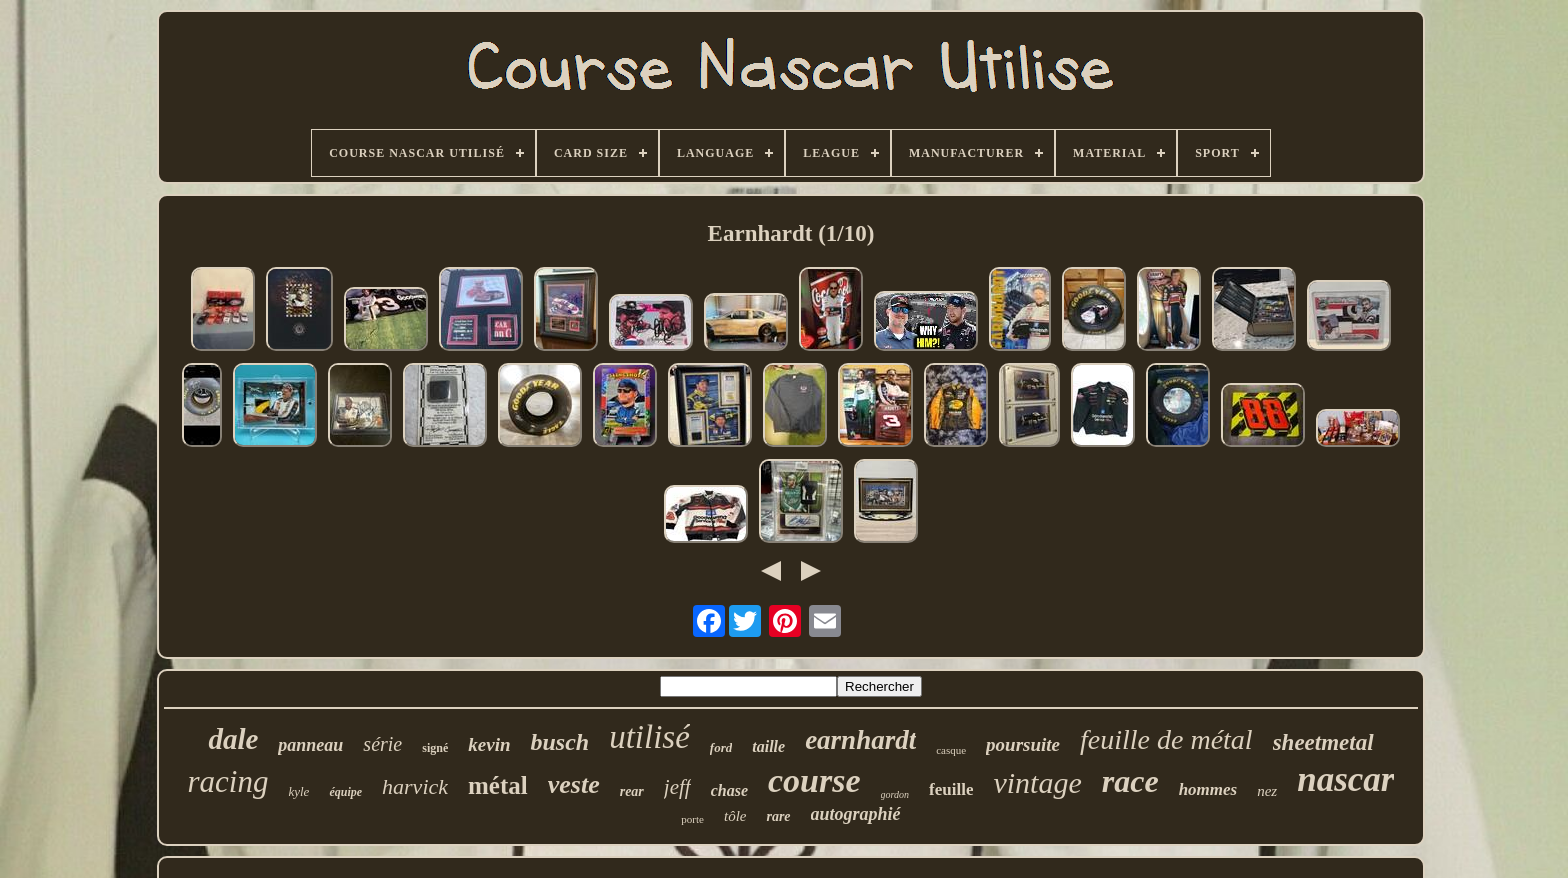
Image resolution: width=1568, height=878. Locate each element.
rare (778, 816)
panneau (310, 745)
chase (729, 790)
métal (498, 785)
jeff (677, 787)
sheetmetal (1323, 742)
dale (233, 739)
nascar (1345, 779)
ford (721, 747)
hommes (1208, 789)
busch (559, 742)
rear (632, 791)
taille (768, 746)
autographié (856, 814)
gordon (895, 794)
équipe (345, 792)
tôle (735, 816)
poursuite (1023, 744)
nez (1267, 791)
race (1130, 781)
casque (951, 750)
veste (574, 784)
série (382, 744)
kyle (298, 791)
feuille (951, 789)
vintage (1037, 782)
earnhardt (860, 740)
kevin (489, 744)
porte (692, 819)
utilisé (649, 737)
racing (228, 781)
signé (435, 748)
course (814, 780)
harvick (415, 786)
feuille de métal (1166, 739)
